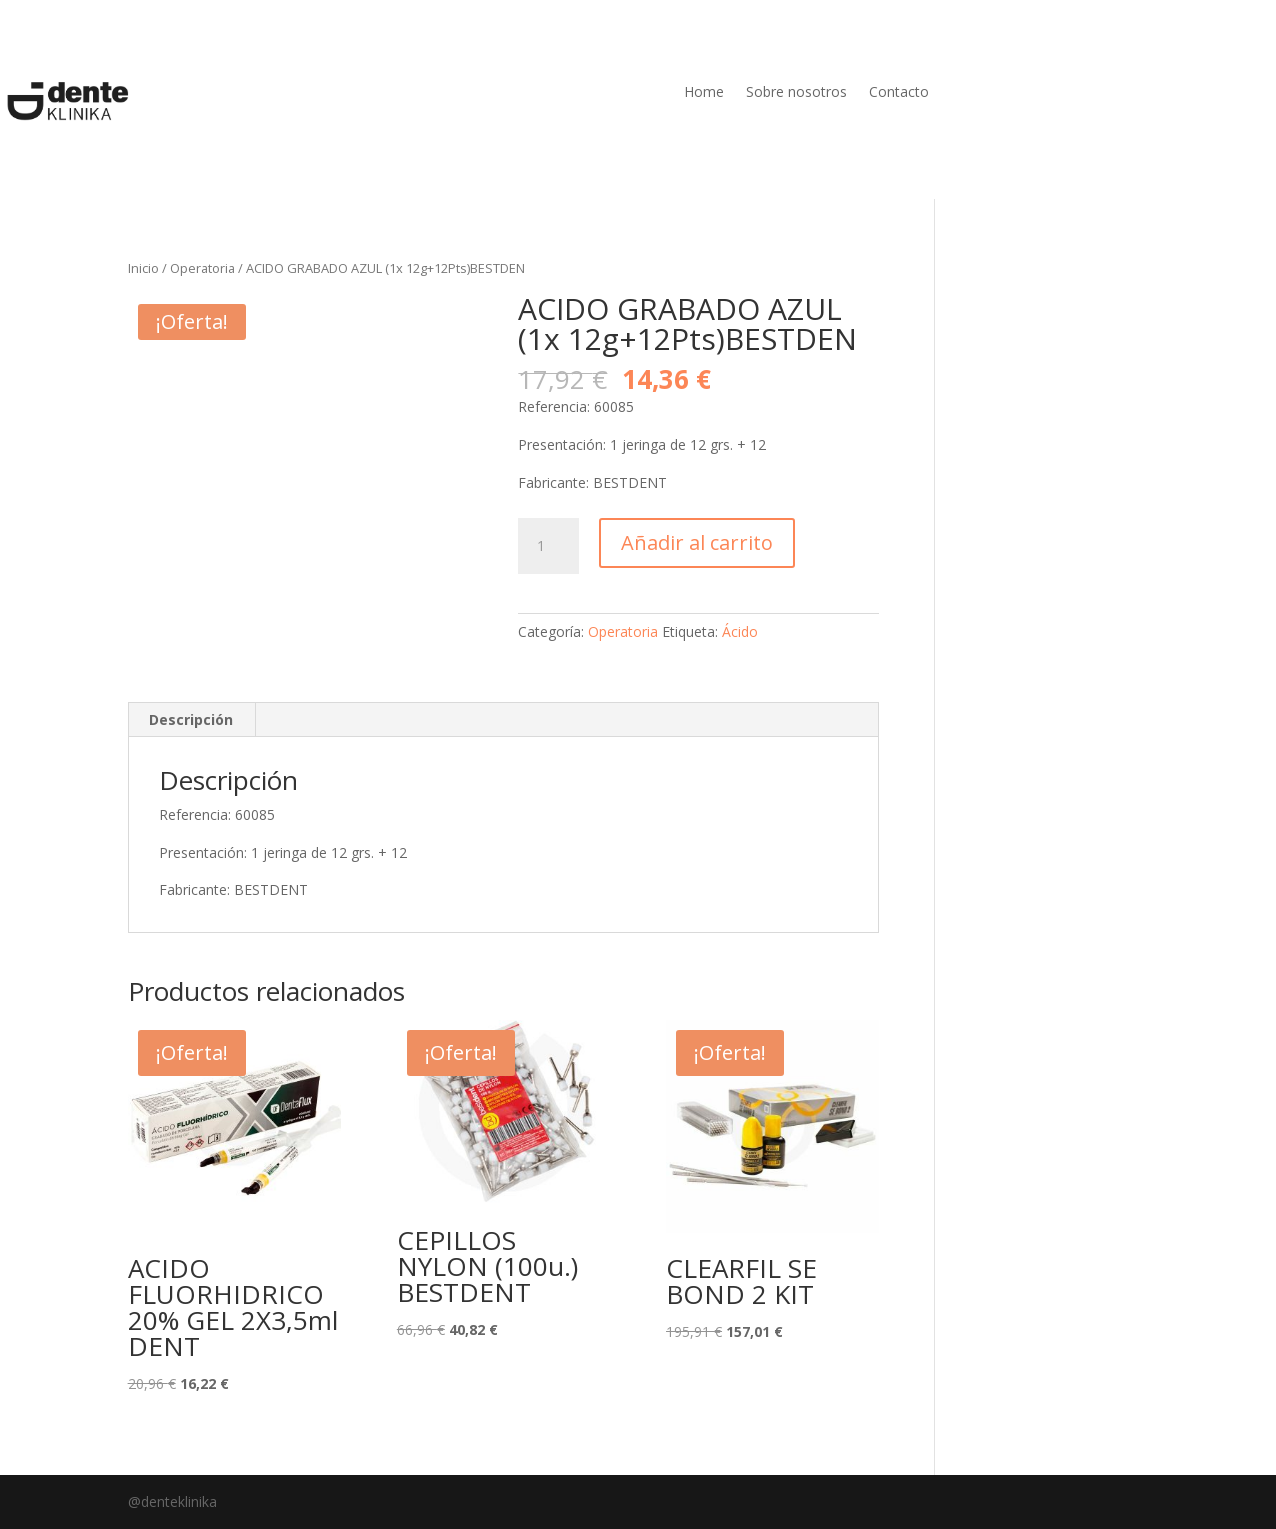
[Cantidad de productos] (548, 546)
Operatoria (202, 268)
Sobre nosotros (796, 93)
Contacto (899, 93)
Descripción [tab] (191, 719)
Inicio (143, 268)
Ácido (740, 631)
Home (704, 93)
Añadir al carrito (697, 542)
